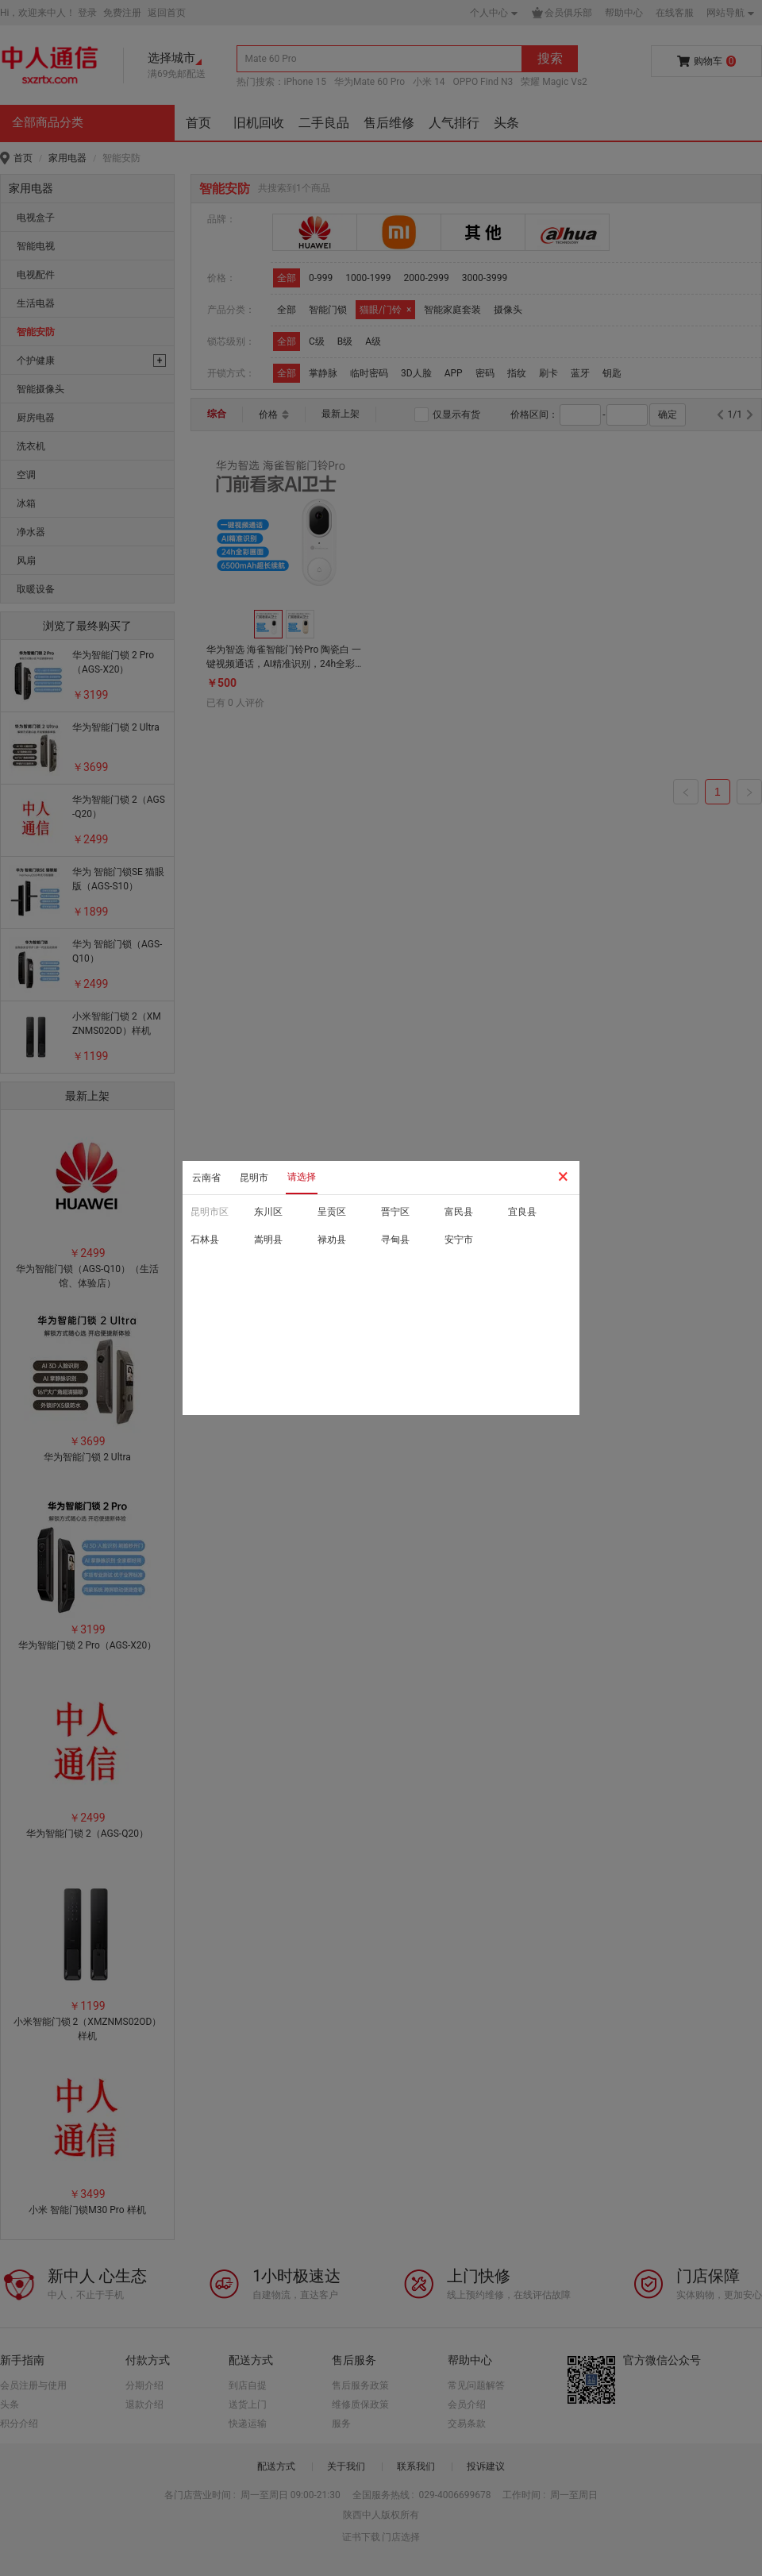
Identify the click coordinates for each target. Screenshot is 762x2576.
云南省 (206, 1177)
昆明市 (254, 1177)
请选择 (301, 1176)
